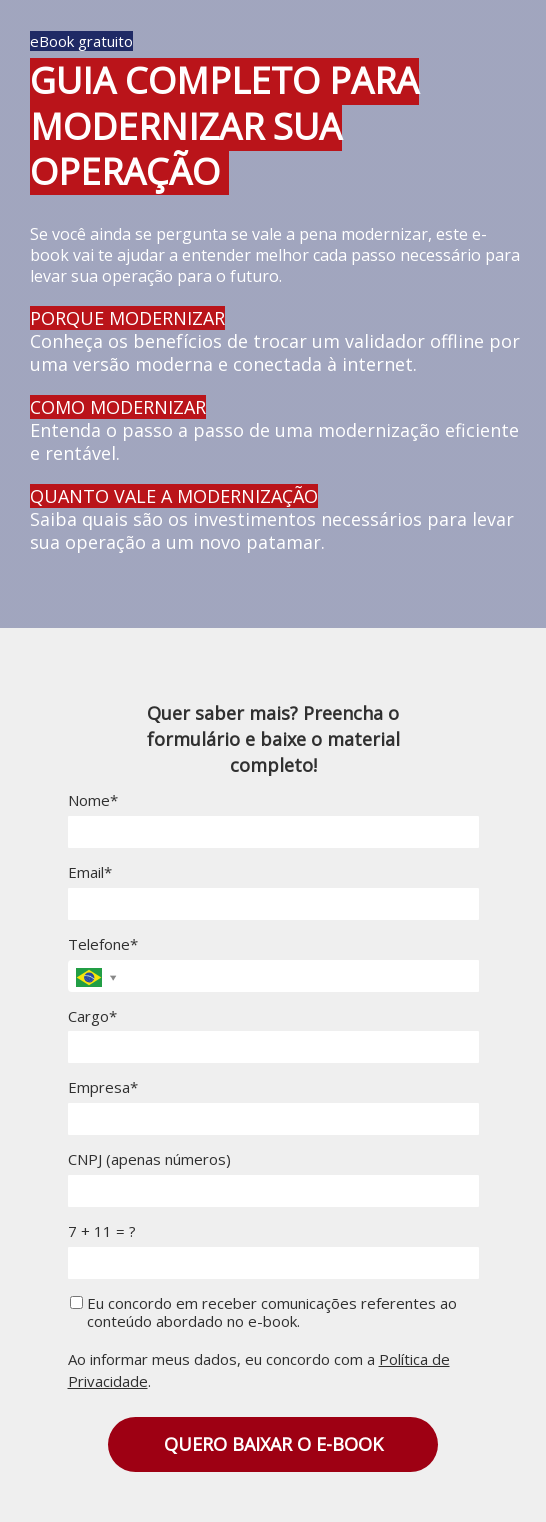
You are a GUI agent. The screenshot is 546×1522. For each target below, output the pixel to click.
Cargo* (92, 1016)
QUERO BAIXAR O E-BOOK (273, 1444)
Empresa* (103, 1087)
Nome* (93, 800)
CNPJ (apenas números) (149, 1159)
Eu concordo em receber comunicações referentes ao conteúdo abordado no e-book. (263, 1313)
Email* (90, 872)
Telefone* (103, 944)
